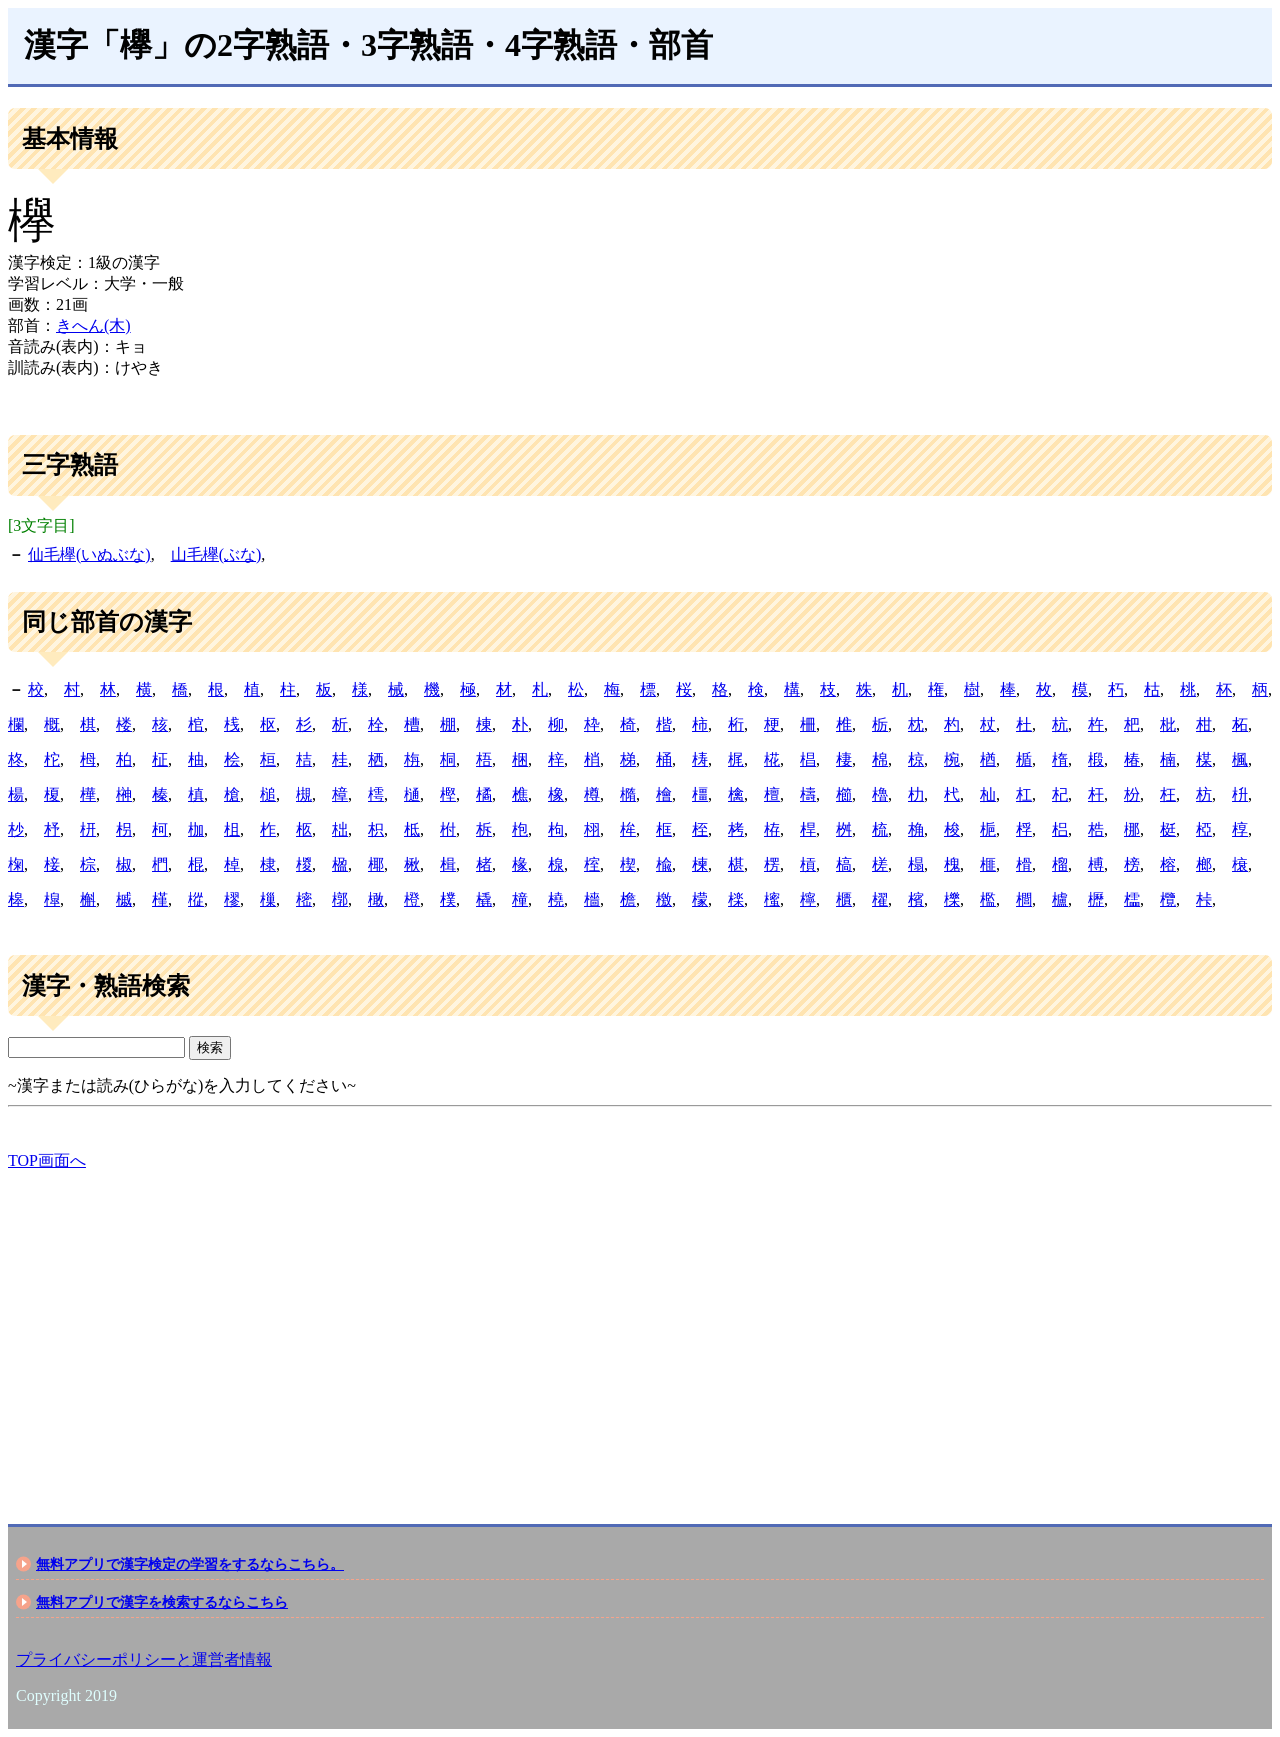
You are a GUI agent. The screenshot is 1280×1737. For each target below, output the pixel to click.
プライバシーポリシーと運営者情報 (144, 1659)
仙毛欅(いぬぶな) (89, 554)
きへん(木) (93, 325)
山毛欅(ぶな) (216, 554)
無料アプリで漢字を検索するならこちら (162, 1602)
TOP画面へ (47, 1160)
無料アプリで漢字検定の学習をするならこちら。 (190, 1564)
